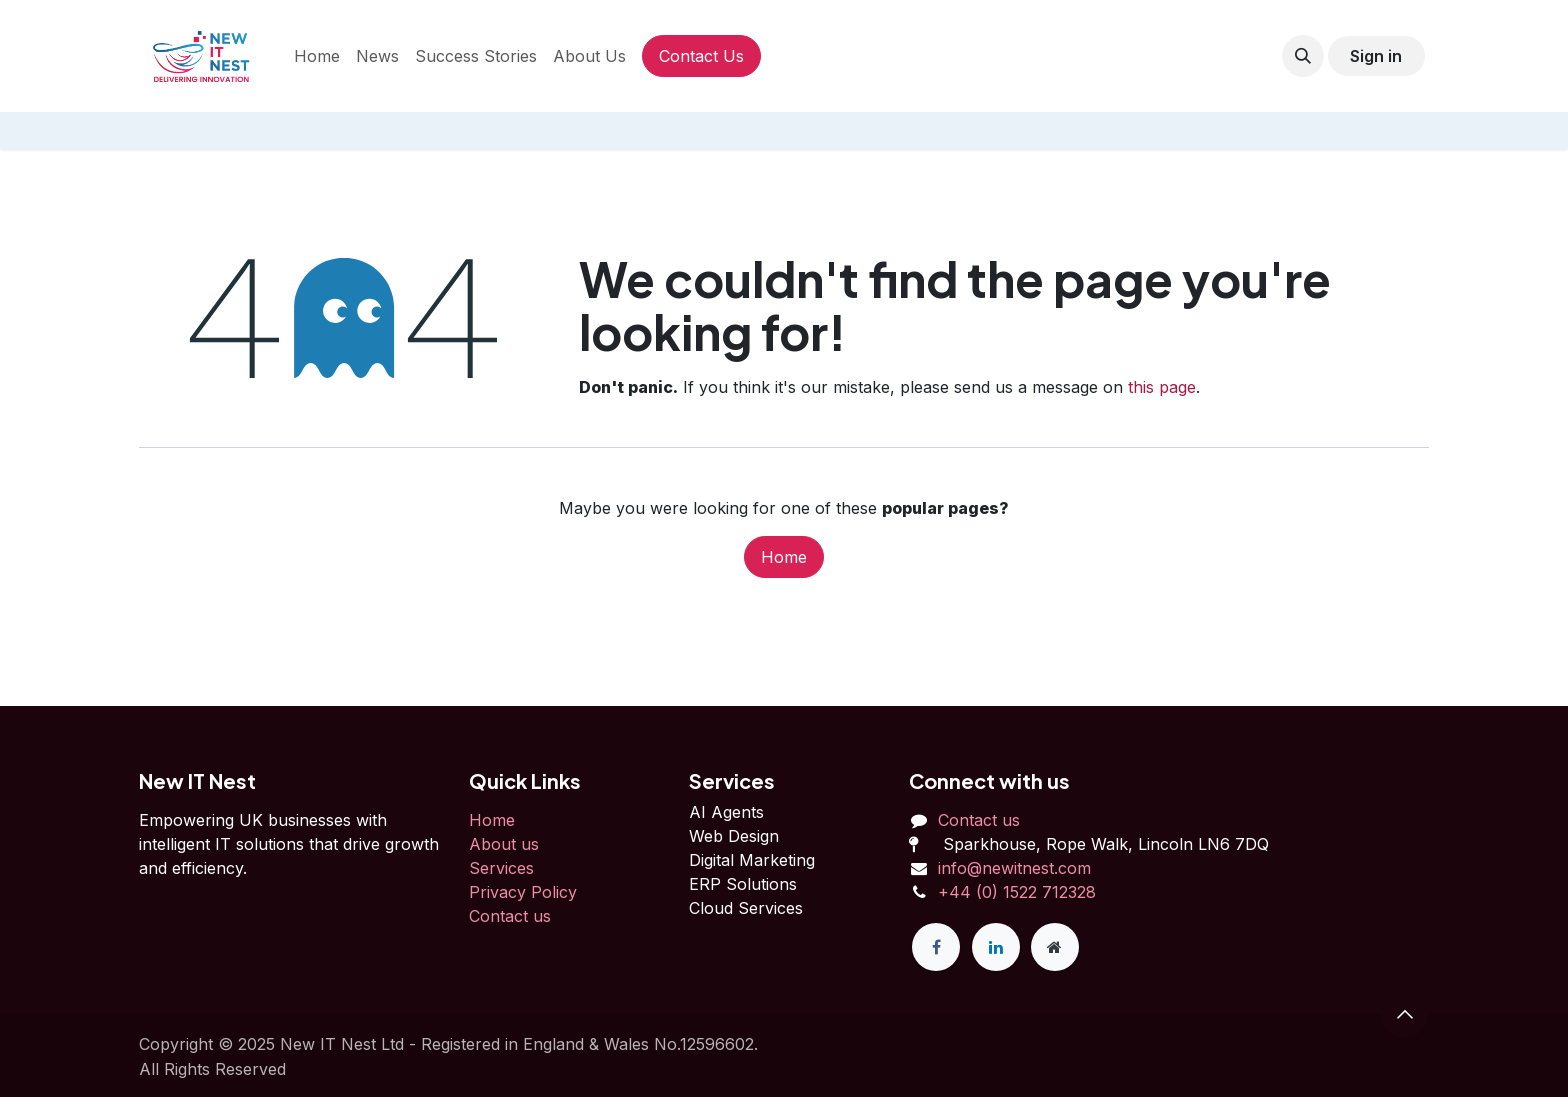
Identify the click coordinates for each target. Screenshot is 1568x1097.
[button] (1303, 56)
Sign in (1376, 56)
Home (784, 557)
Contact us (510, 916)
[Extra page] (1055, 947)
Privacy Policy (523, 892)
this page (1162, 387)
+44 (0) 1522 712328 (1017, 892)
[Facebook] (936, 947)
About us (504, 844)
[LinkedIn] (996, 947)
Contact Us (701, 56)
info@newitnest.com (1014, 868)
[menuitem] (317, 56)
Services (501, 868)
